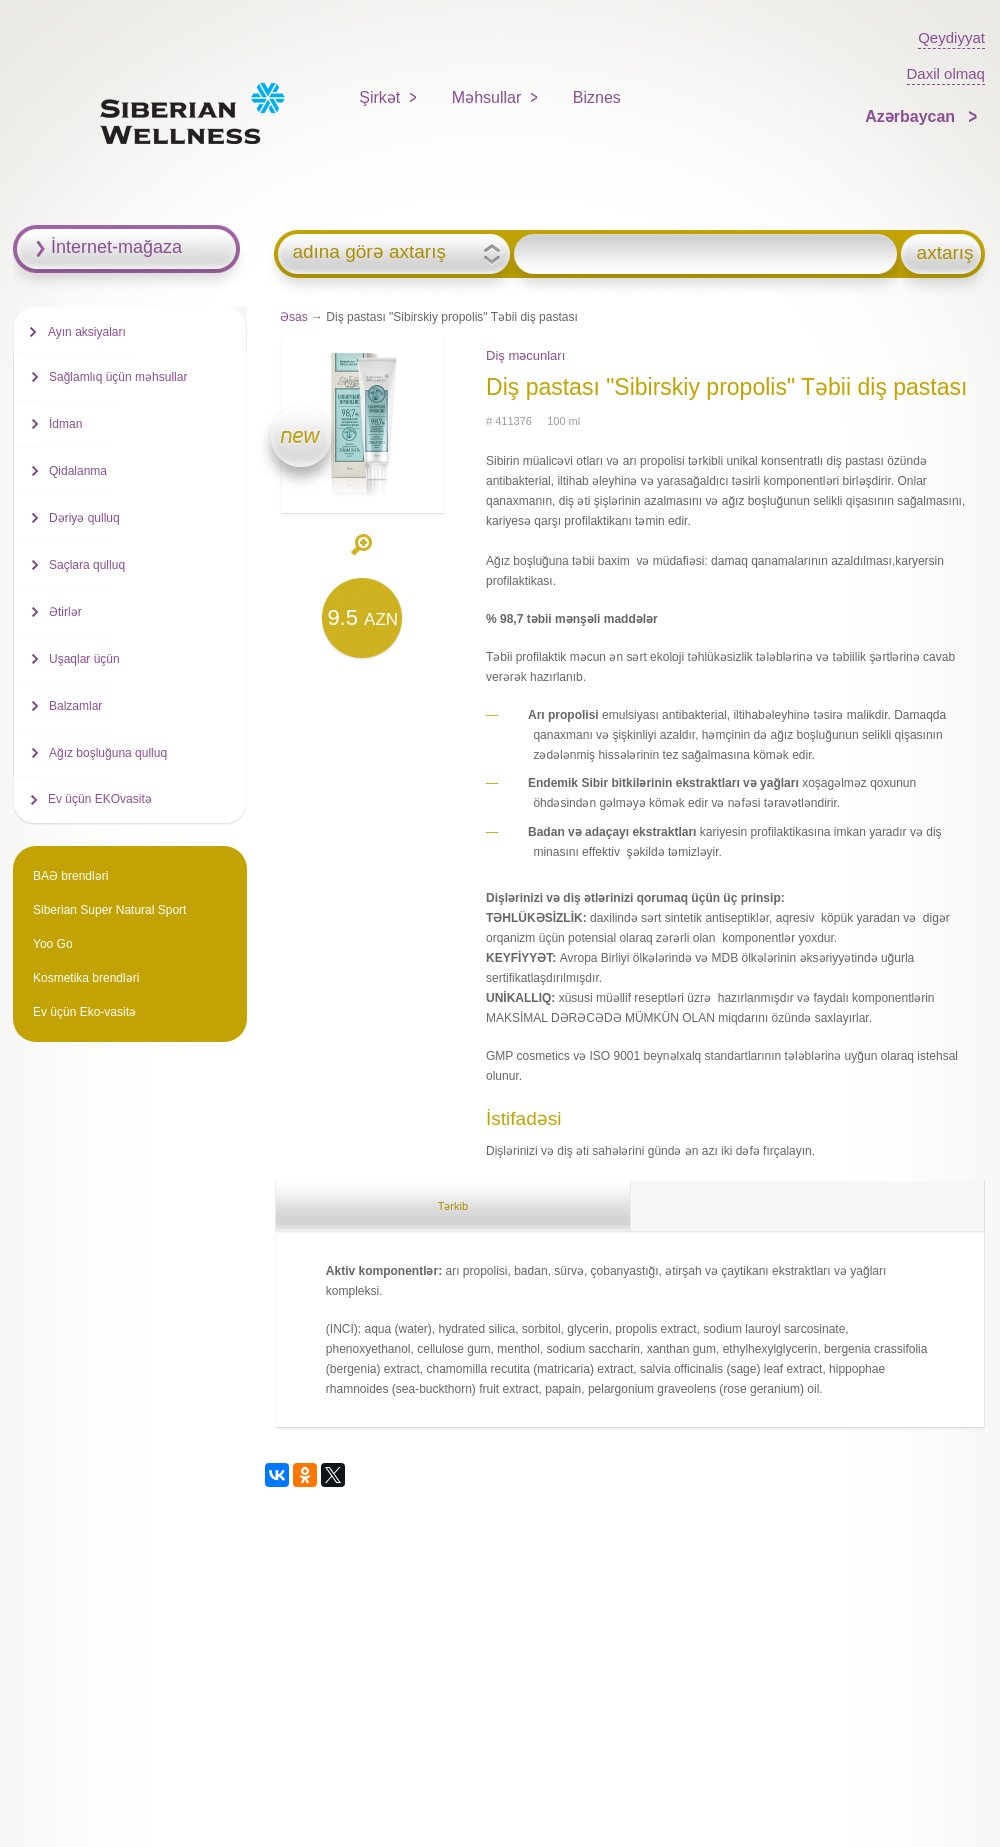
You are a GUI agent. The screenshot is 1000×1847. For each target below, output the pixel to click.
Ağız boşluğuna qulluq (108, 753)
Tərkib (453, 1206)
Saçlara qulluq (87, 565)
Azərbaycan (912, 116)
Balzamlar (75, 706)
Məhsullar (486, 97)
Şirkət (379, 97)
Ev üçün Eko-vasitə (84, 1012)
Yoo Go (53, 944)
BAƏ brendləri (70, 876)
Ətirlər (65, 612)
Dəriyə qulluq (84, 518)
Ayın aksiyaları (87, 332)
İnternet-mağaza (116, 247)
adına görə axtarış (369, 252)
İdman (65, 424)
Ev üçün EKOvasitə (100, 799)
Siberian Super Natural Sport (109, 910)
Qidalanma (78, 471)
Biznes (597, 97)
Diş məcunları (525, 355)
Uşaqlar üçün (84, 659)
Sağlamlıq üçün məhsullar (118, 377)
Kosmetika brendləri (86, 978)
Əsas (294, 317)
